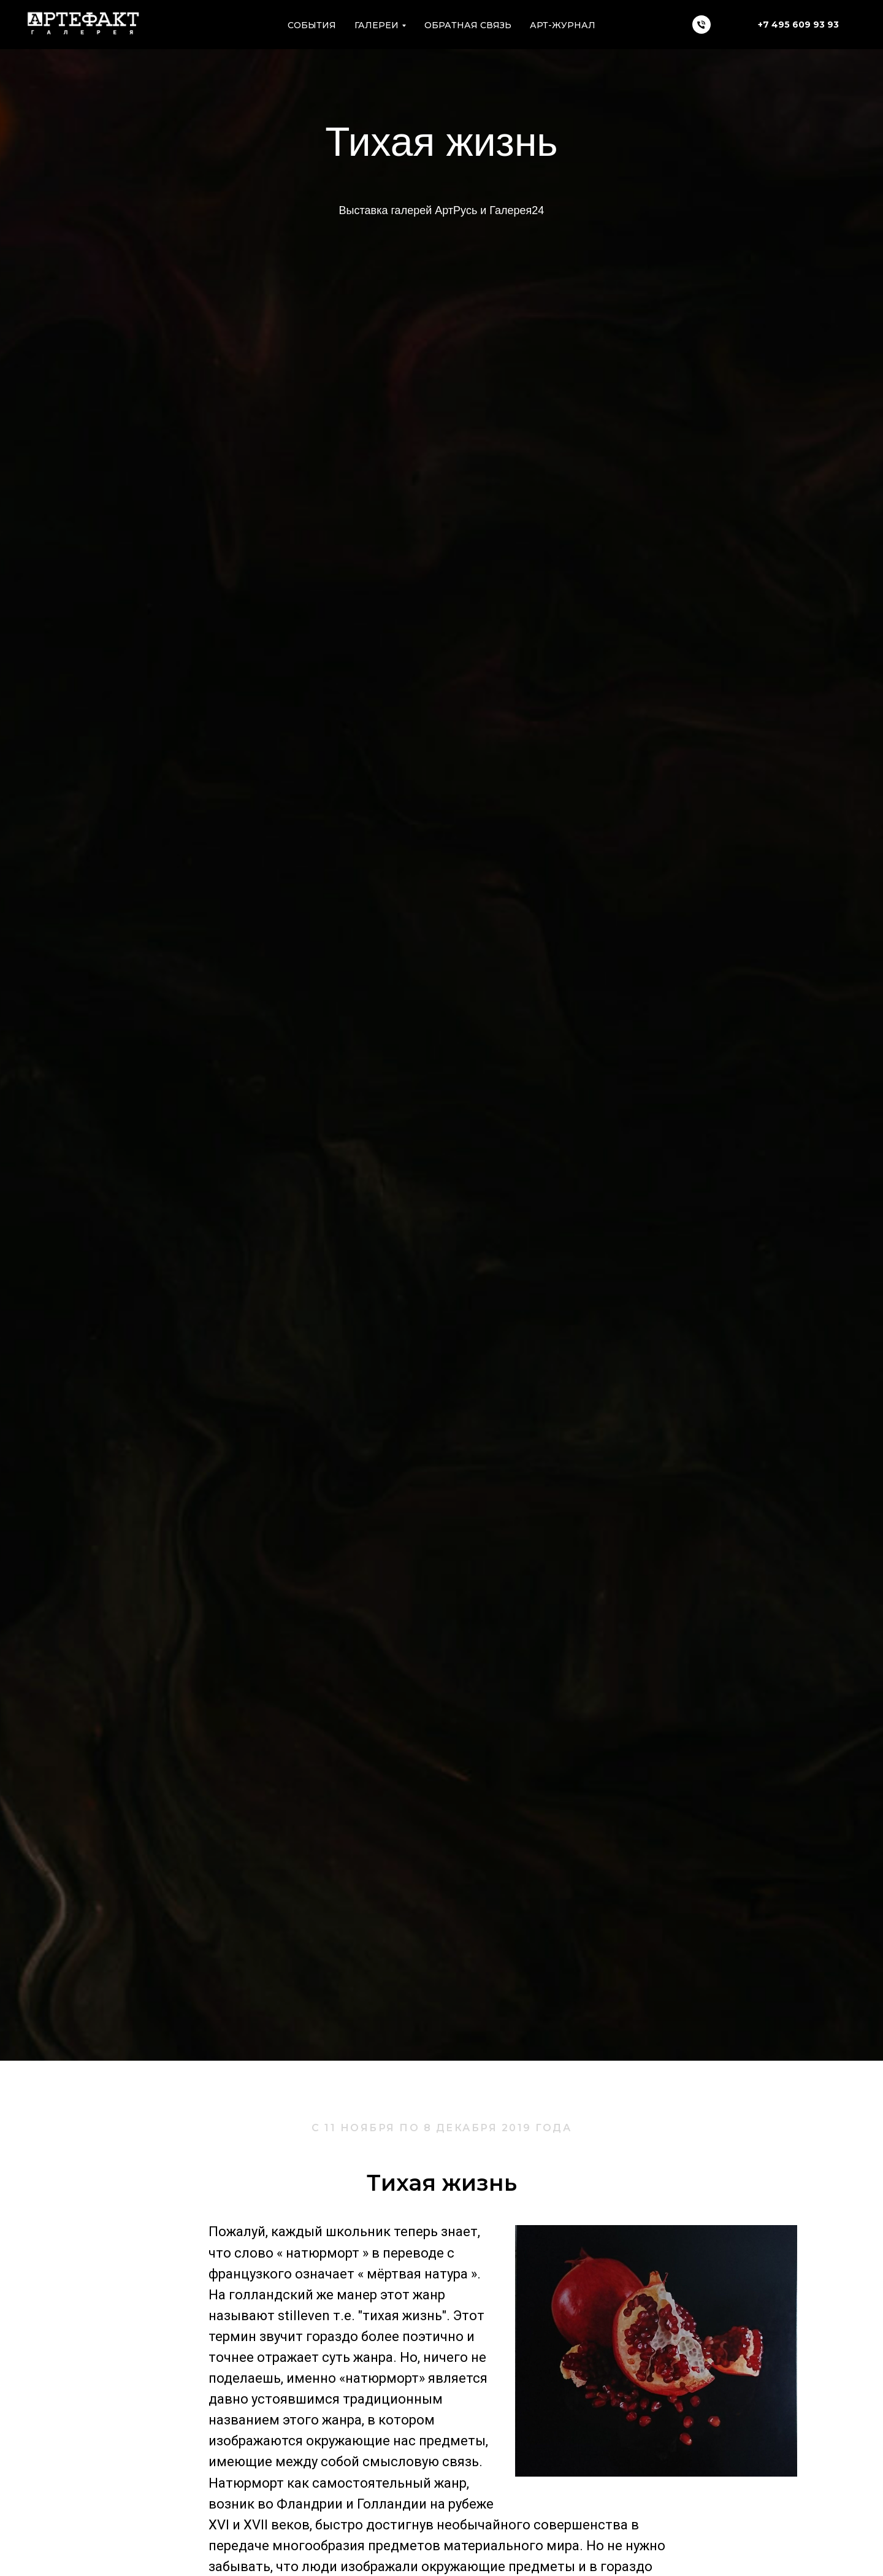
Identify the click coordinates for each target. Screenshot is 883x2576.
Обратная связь (467, 25)
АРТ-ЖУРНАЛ (562, 25)
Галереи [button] (376, 25)
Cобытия (312, 25)
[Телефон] (701, 24)
